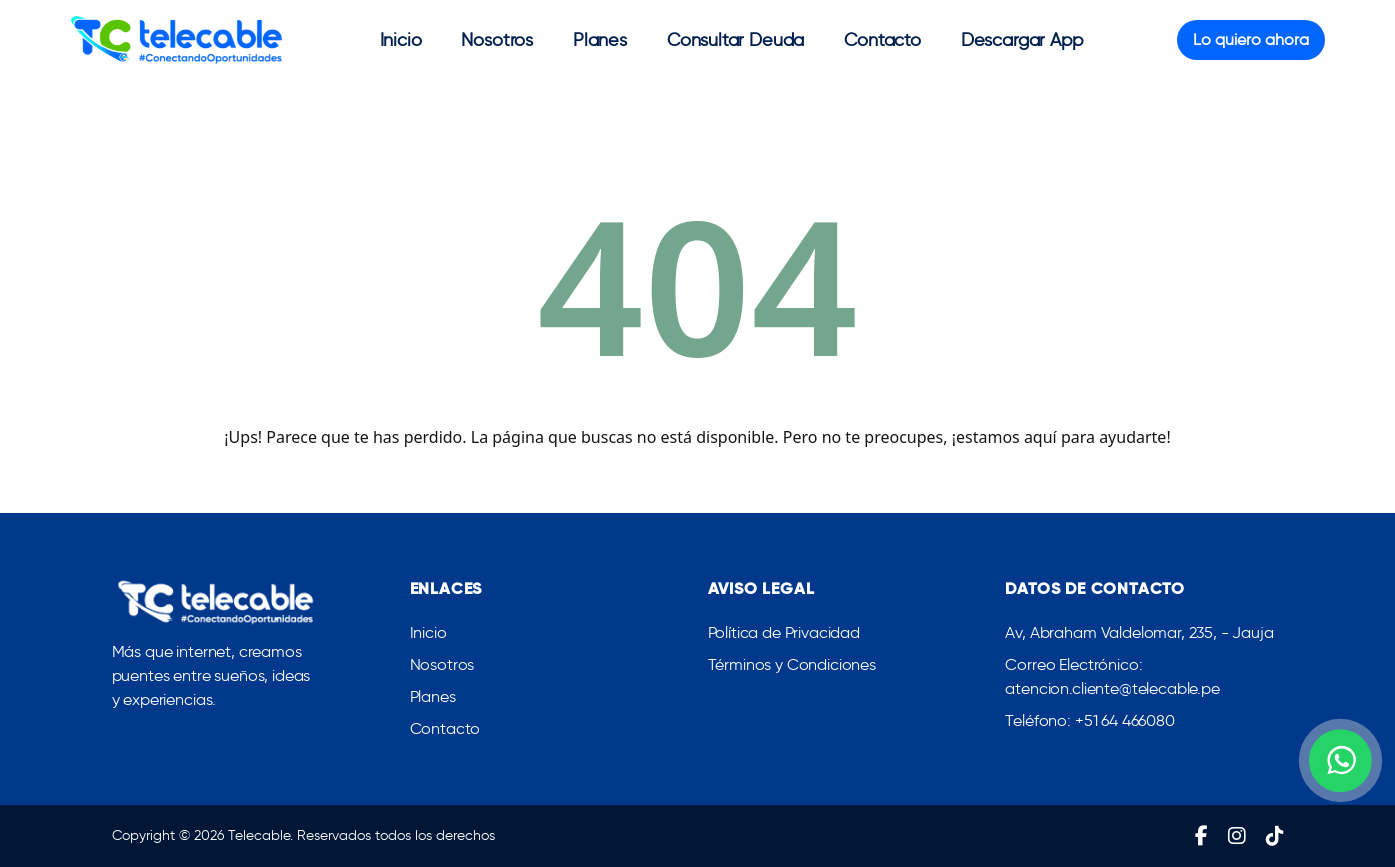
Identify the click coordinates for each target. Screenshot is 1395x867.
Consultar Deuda (735, 40)
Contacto (882, 40)
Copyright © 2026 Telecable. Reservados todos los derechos (303, 835)
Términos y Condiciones (792, 666)
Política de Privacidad (784, 634)
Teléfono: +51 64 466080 (1089, 722)
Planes (600, 40)
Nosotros (497, 40)
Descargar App (1022, 40)
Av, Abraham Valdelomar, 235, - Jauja (1139, 634)
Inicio (401, 40)
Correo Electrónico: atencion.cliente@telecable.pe (1112, 678)
